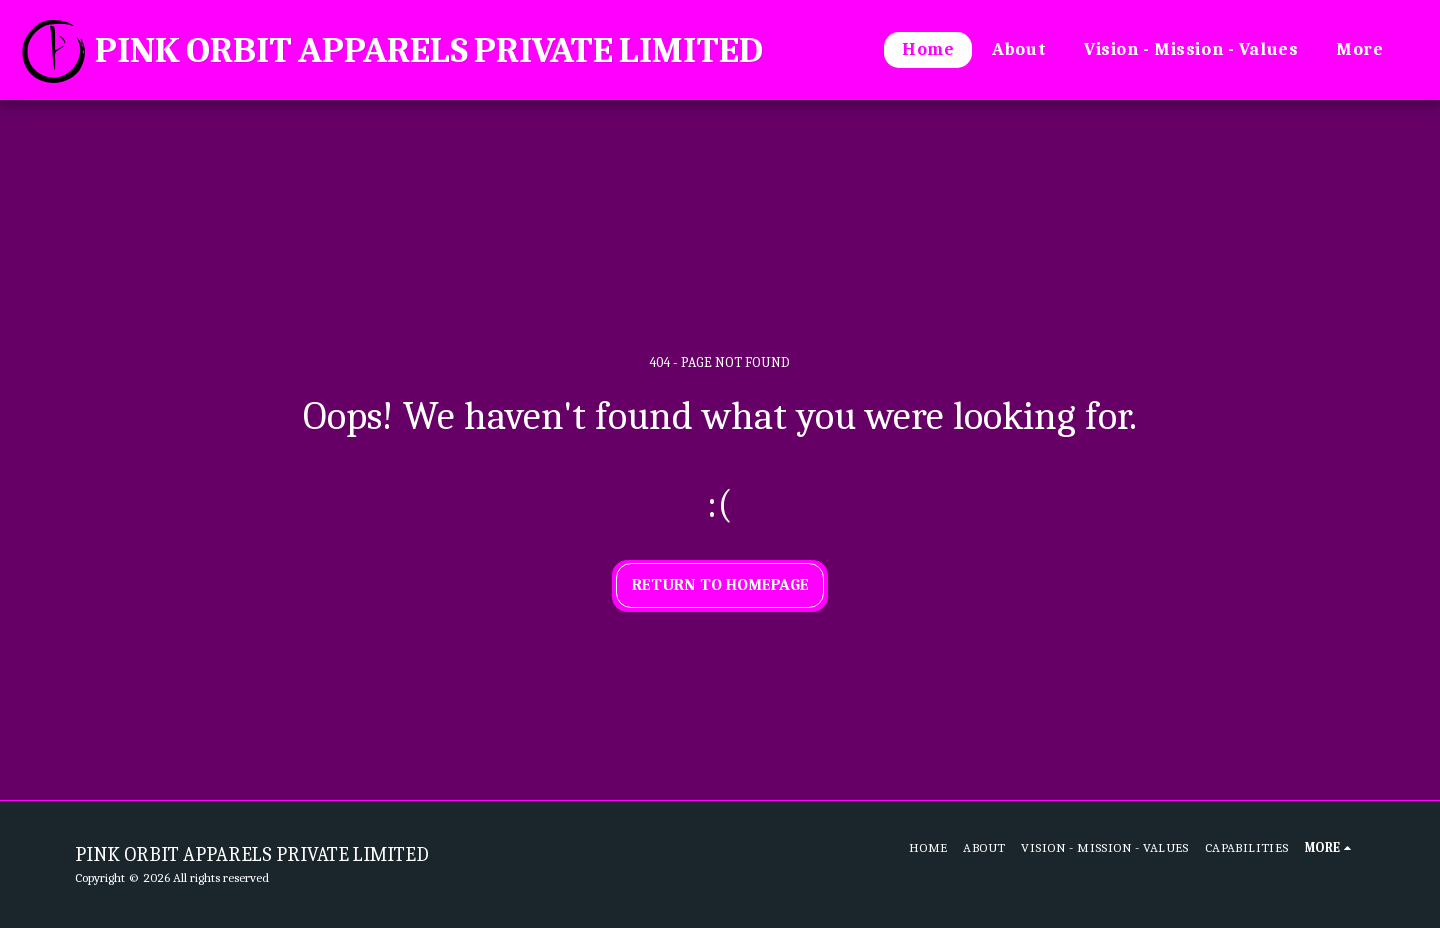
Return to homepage (720, 584)
